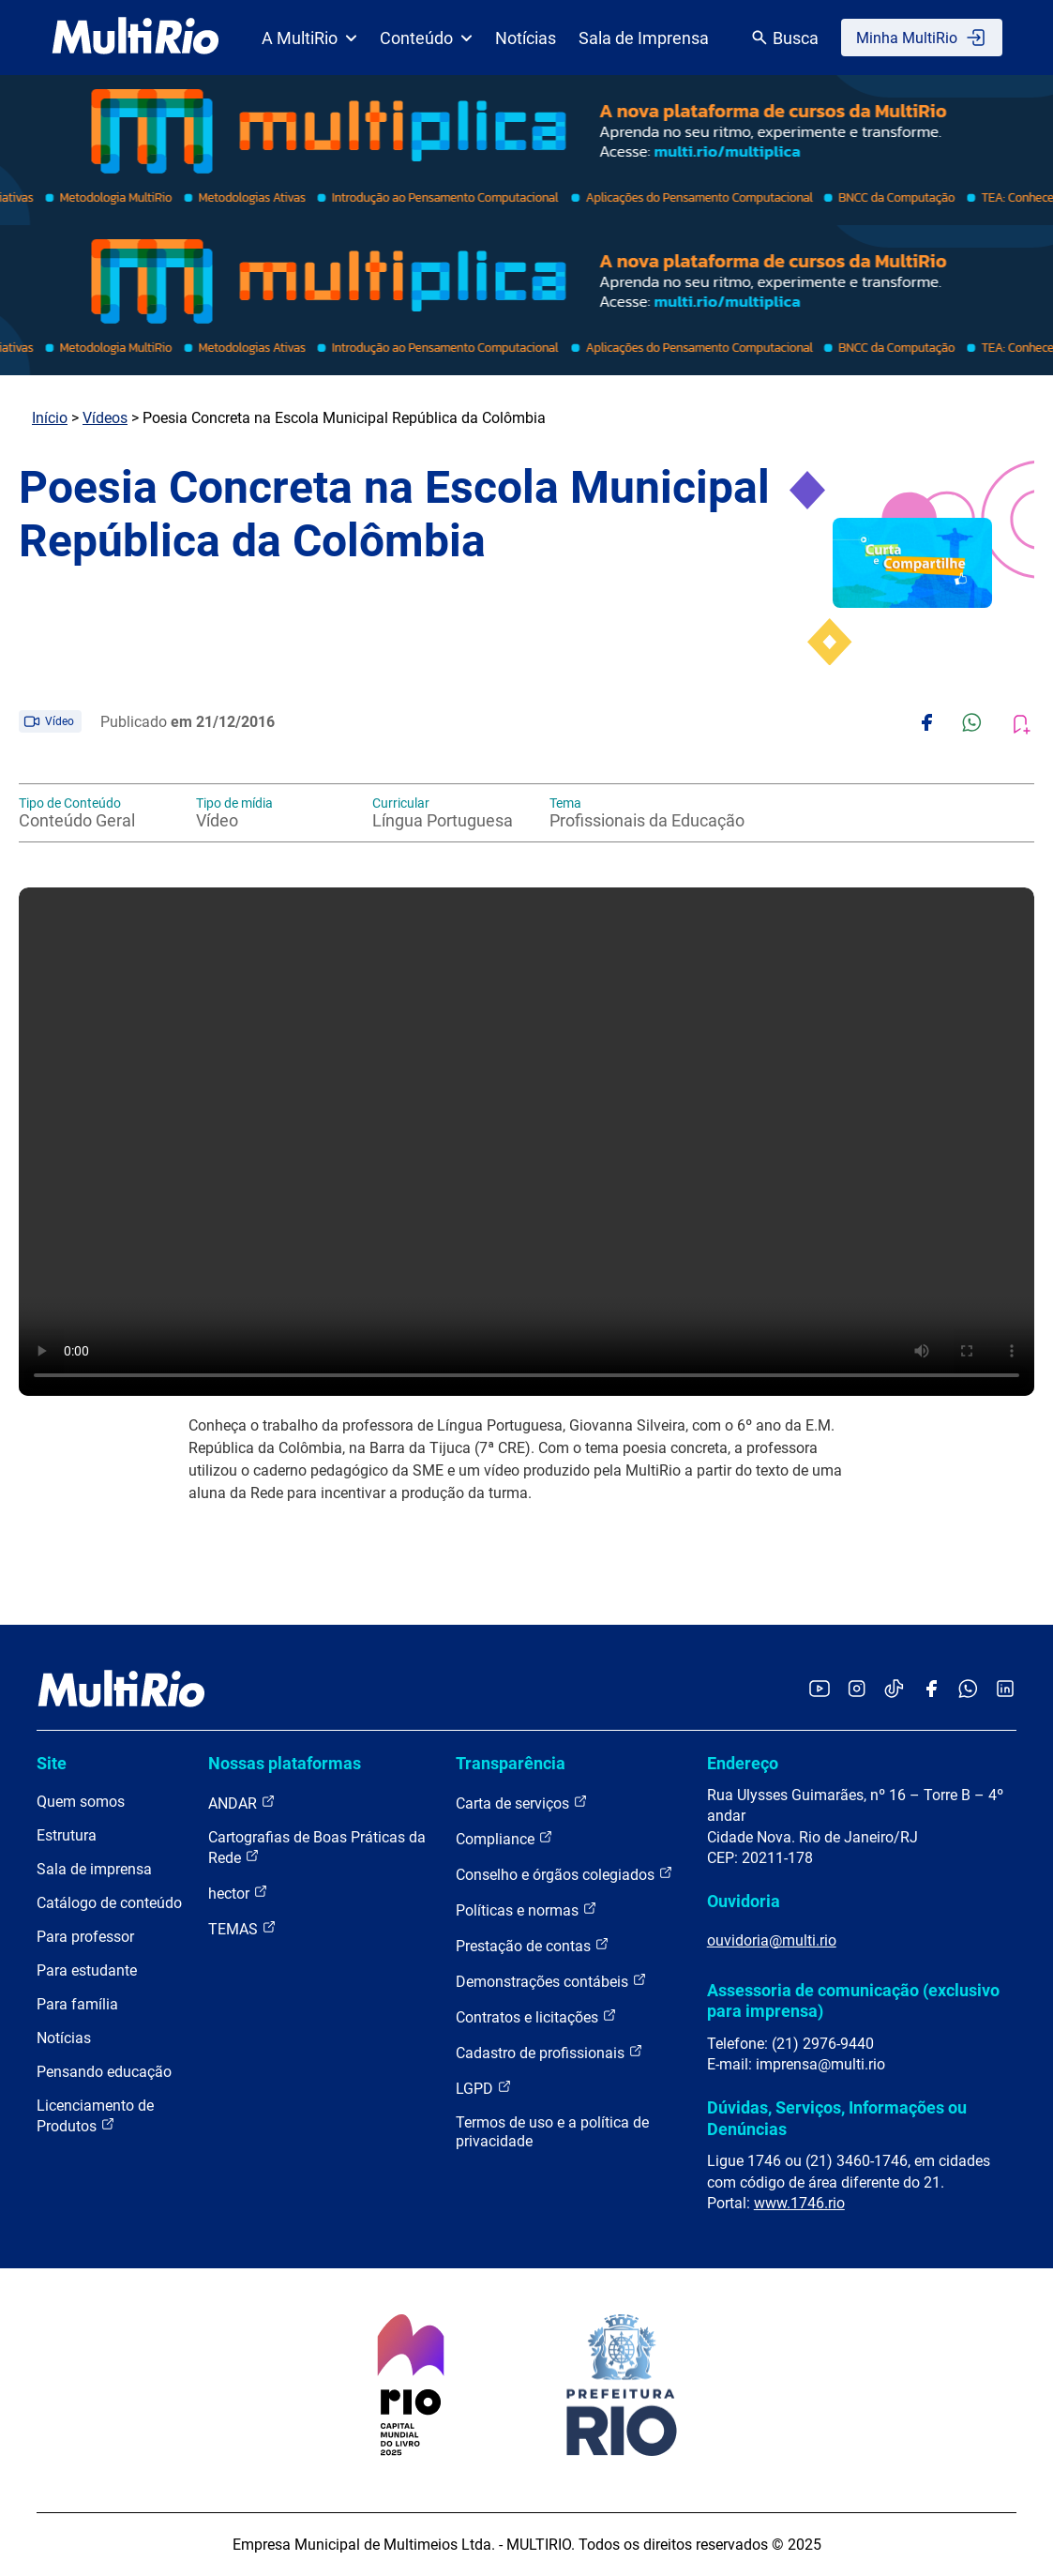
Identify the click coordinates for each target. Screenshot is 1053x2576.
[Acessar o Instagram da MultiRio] (856, 1690)
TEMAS (242, 1928)
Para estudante (87, 1970)
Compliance (504, 1838)
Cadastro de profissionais (549, 2052)
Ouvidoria (743, 1901)
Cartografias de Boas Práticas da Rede (317, 1847)
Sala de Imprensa (644, 38)
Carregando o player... (526, 1141)
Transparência (510, 1763)
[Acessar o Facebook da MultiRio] (931, 1690)
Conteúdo (426, 38)
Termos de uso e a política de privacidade (552, 2132)
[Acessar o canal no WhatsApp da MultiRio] (968, 1690)
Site (52, 1763)
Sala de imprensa (94, 1869)
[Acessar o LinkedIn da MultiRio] (1005, 1690)
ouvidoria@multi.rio (771, 1940)
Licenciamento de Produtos (95, 2116)
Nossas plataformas (284, 1763)
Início (50, 418)
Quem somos (81, 1802)
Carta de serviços (522, 1802)
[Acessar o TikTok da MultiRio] (894, 1690)
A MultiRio (309, 38)
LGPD (484, 2088)
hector (238, 1892)
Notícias (525, 38)
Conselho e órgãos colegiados (564, 1874)
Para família (77, 2004)
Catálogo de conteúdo (109, 1903)
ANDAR (242, 1802)
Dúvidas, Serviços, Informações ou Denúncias (837, 2118)
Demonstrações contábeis (551, 1981)
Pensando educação (104, 2072)
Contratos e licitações (536, 2016)
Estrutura (67, 1835)
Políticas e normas (526, 1909)
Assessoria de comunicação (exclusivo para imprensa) (853, 2000)
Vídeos (105, 418)
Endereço (742, 1763)
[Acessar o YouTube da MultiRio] (819, 1690)
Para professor (85, 1937)
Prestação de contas (532, 1945)
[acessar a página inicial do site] (135, 37)
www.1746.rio (799, 2203)
